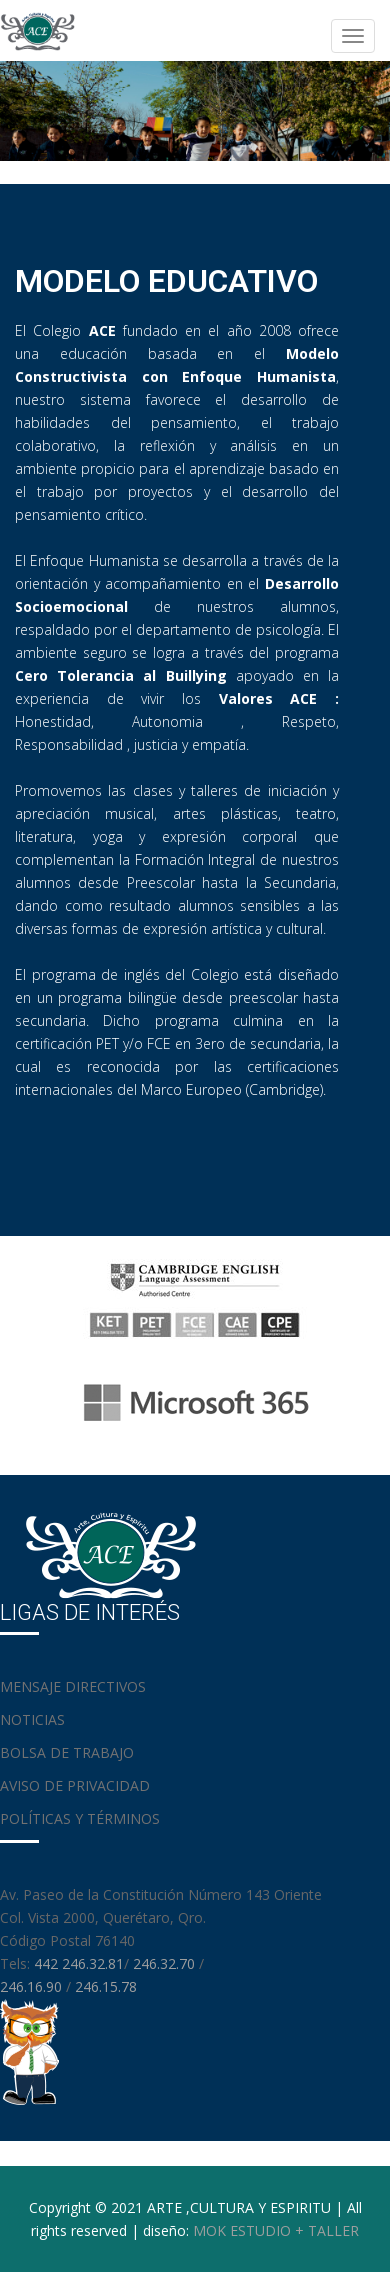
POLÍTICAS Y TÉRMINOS (80, 1818)
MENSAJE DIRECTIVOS (73, 1686)
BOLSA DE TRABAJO (67, 1752)
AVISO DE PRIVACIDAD (75, 1785)
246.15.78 (106, 1986)
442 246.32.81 (79, 1963)
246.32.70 (164, 1963)
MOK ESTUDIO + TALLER (276, 2230)
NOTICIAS (32, 1719)
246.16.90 (33, 1986)
